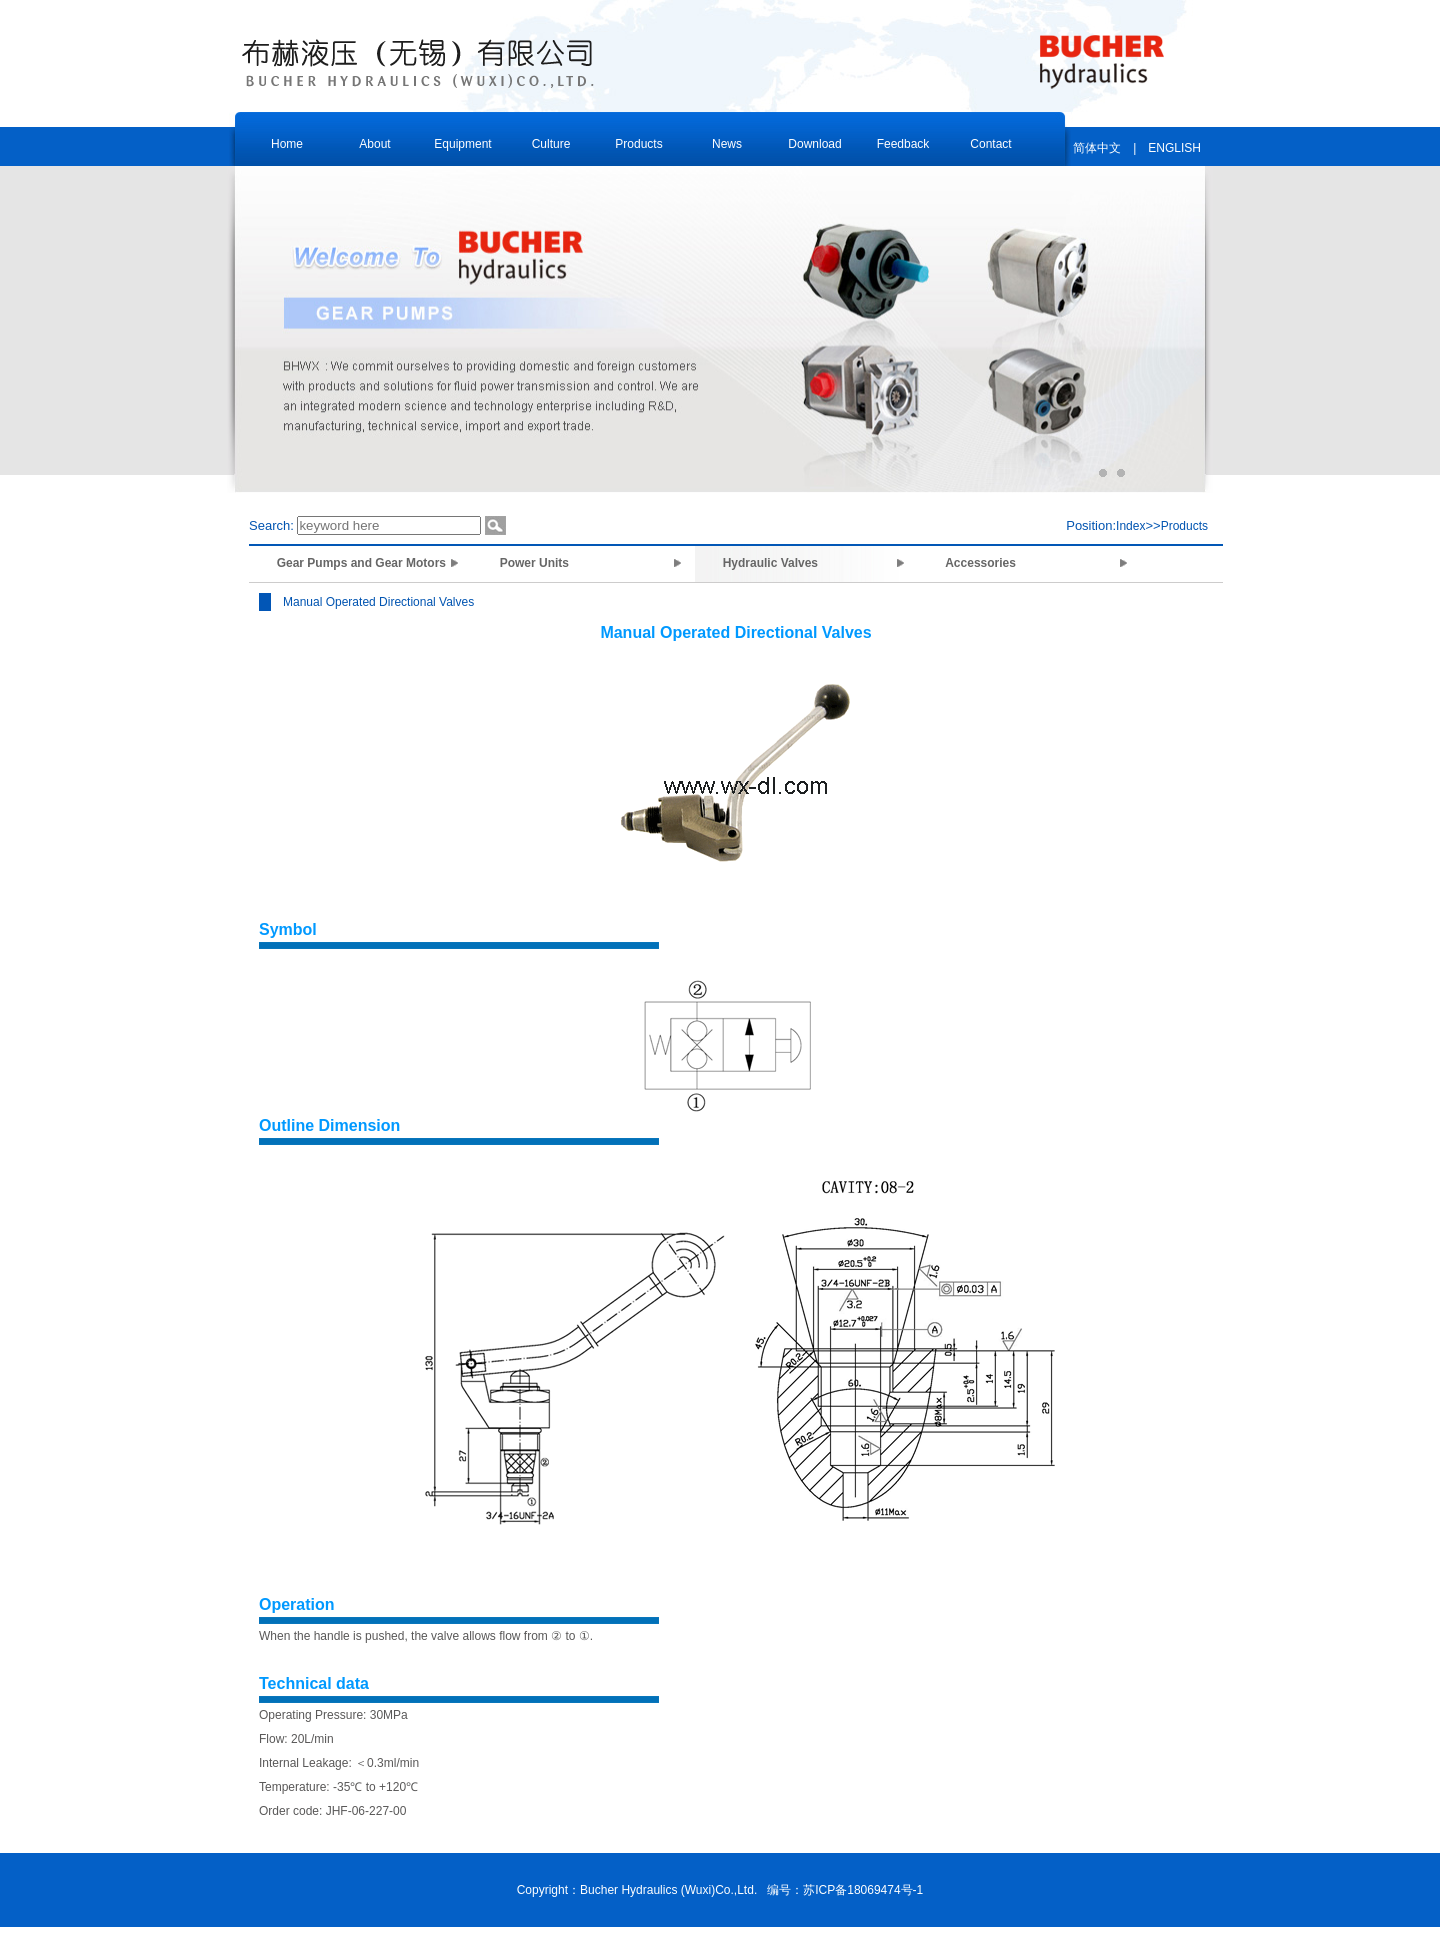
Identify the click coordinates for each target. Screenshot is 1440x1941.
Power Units (584, 563)
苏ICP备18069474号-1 (863, 1890)
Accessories (1030, 563)
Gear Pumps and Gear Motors (361, 563)
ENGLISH (1174, 148)
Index (1130, 526)
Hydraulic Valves (807, 563)
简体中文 (1097, 148)
